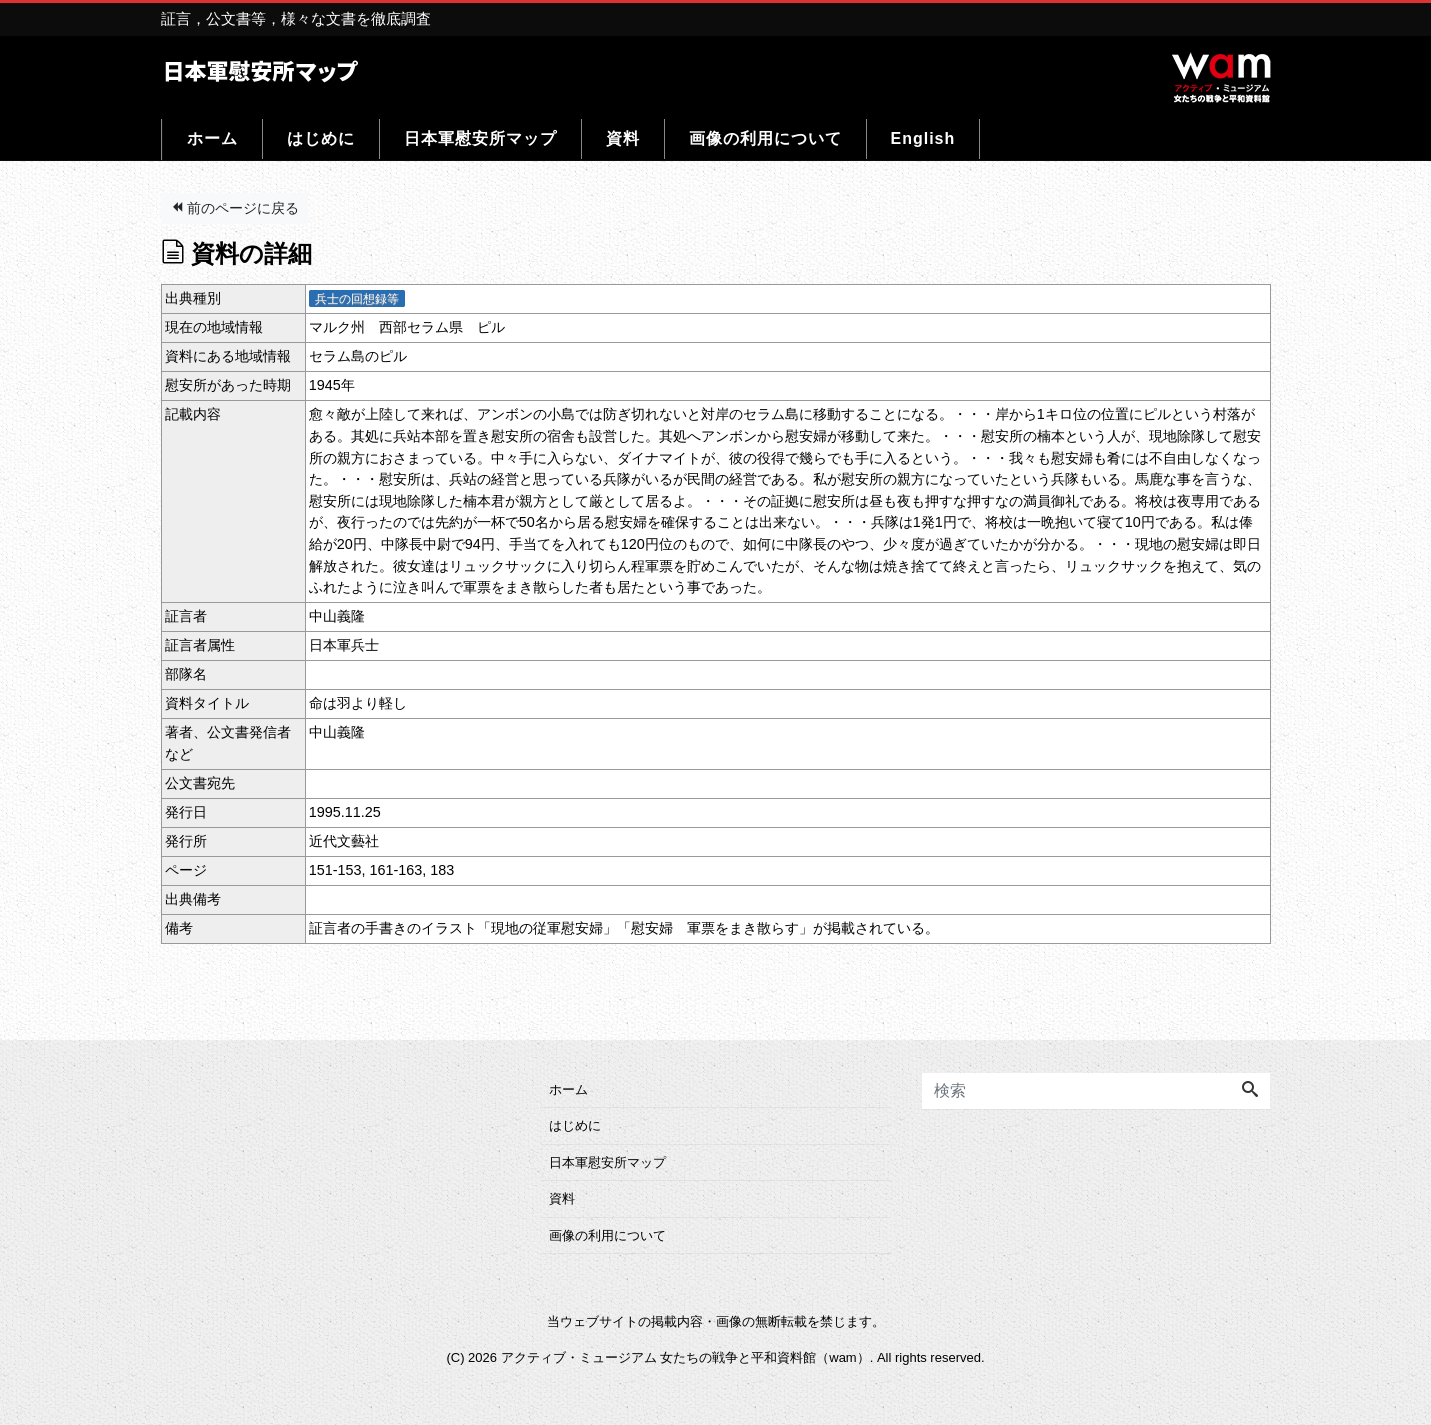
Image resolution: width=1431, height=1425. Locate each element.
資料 (623, 138)
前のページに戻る (235, 208)
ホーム (212, 138)
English (923, 138)
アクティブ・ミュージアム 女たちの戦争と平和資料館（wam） (685, 1357)
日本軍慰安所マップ (480, 138)
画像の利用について (765, 138)
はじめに (321, 138)
